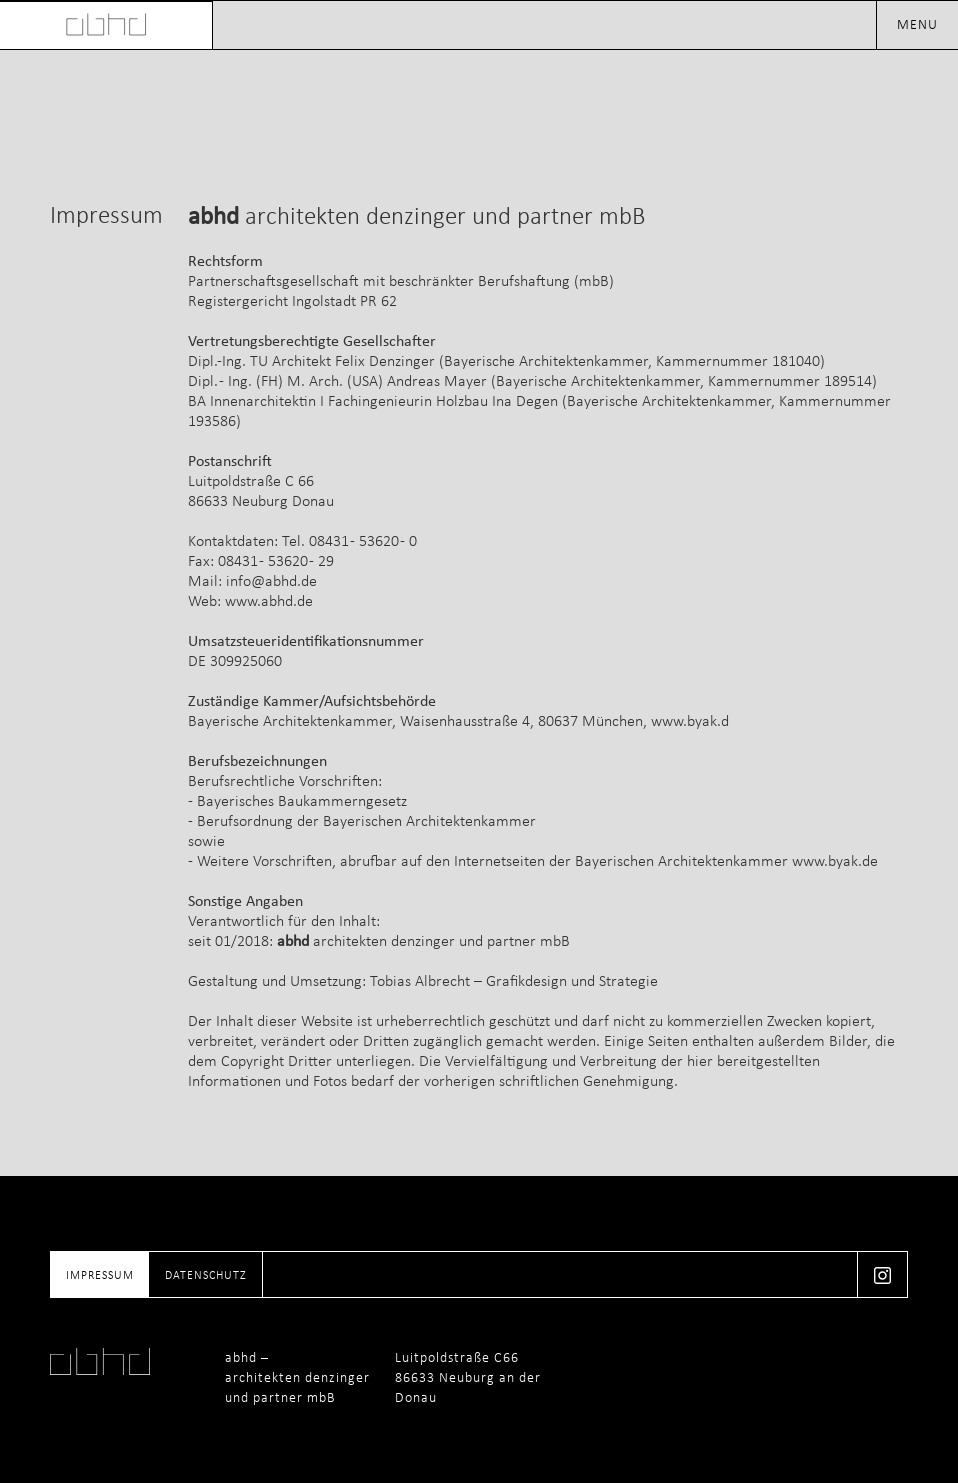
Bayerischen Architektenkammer (681, 860)
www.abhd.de (269, 600)
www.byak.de (835, 860)
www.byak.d (690, 720)
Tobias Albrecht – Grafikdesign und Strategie (514, 980)
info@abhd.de (271, 580)
